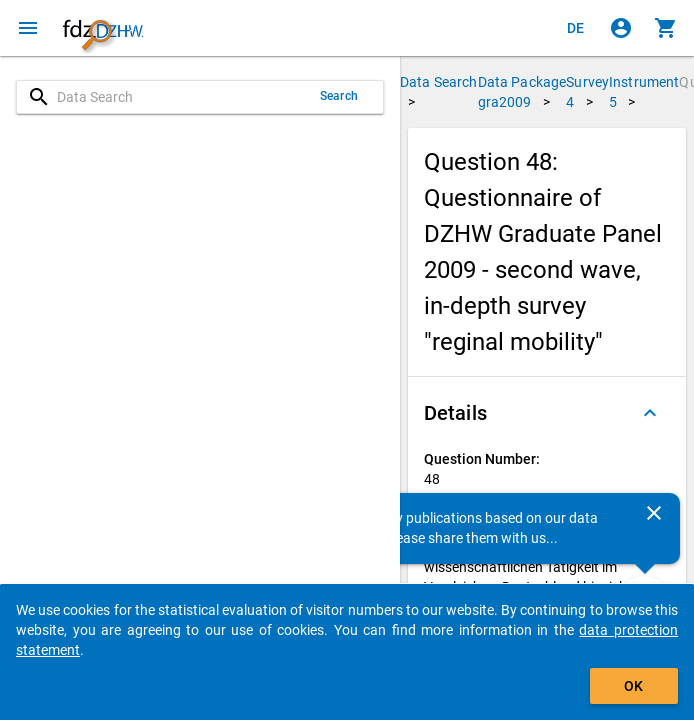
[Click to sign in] (621, 28)
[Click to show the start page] (103, 28)
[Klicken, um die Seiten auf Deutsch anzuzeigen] (576, 28)
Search (339, 96)
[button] (547, 413)
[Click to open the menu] (28, 28)
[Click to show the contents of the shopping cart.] (666, 28)
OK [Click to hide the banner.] (633, 686)
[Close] (654, 513)
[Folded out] (650, 413)
